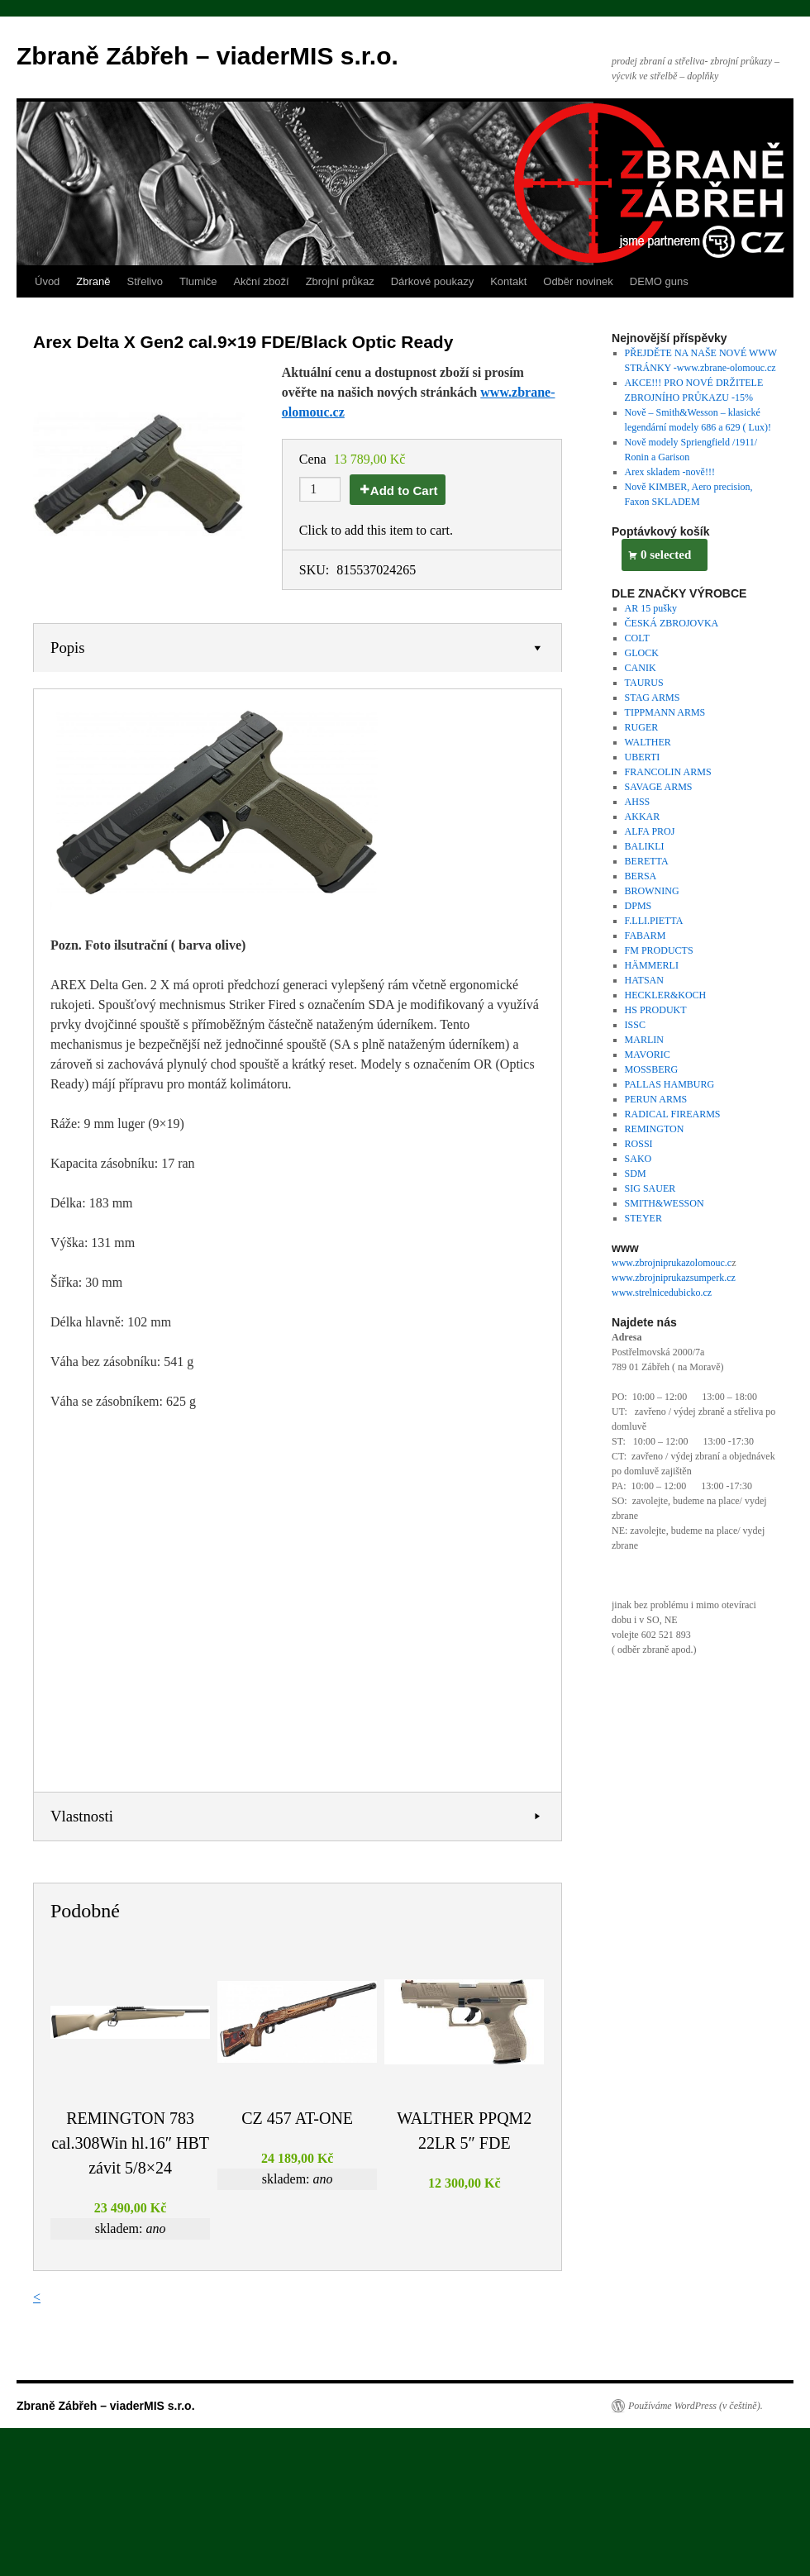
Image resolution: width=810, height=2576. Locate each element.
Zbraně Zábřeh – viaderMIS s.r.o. (207, 55)
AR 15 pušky (651, 608)
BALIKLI (645, 846)
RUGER (642, 727)
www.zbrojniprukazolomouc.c (671, 1263)
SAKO (638, 1158)
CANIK (640, 668)
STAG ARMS (652, 697)
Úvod (47, 281)
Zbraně (93, 281)
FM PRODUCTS (659, 950)
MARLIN (644, 1039)
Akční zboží (260, 281)
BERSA (641, 876)
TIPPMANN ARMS (665, 712)
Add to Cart (404, 490)
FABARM (645, 935)
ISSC (635, 1025)
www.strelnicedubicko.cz (662, 1292)
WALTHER (648, 742)
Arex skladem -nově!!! (670, 472)
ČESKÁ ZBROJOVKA (672, 623)
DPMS (638, 906)
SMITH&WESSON (664, 1203)
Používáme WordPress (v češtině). (695, 2406)
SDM (635, 1173)
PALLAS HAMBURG (670, 1084)
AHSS (637, 801)
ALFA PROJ (650, 831)
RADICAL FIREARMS (673, 1114)
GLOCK (642, 653)
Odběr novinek (578, 281)
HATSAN (644, 980)
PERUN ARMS (656, 1099)
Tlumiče (198, 281)
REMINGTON (654, 1129)
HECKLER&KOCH (666, 995)
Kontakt (508, 281)
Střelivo (145, 281)
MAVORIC (647, 1054)
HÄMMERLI (652, 965)
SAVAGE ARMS (659, 787)
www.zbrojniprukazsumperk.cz (674, 1277)
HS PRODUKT (656, 1010)
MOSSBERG (652, 1069)
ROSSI (639, 1144)
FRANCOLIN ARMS (668, 772)
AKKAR (642, 816)
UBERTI (642, 757)
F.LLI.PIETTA (654, 920)
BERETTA (647, 861)
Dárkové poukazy (432, 281)
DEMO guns (659, 281)
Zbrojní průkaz (340, 281)
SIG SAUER (650, 1188)
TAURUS (644, 682)
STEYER (643, 1218)
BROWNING (652, 891)
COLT (637, 638)
